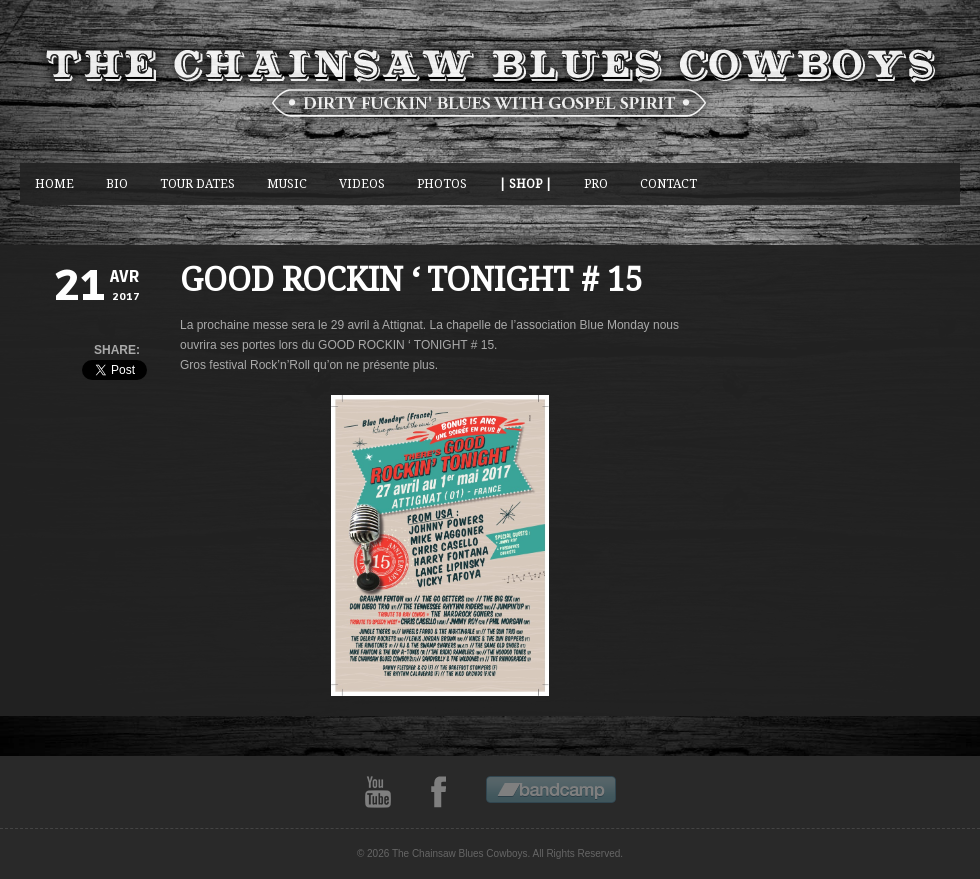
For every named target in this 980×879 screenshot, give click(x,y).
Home (54, 183)
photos (442, 183)
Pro (596, 183)
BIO (117, 183)
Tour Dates (197, 183)
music (287, 183)
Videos (362, 183)
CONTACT (668, 183)
